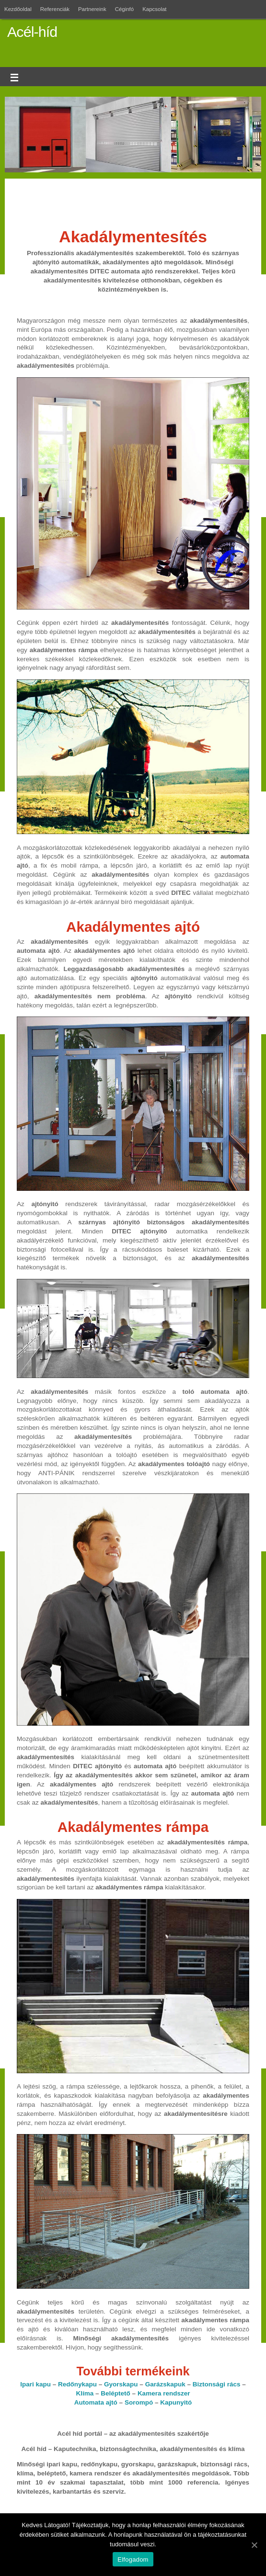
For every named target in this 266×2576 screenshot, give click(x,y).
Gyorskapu (121, 2384)
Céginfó (124, 9)
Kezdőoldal (18, 9)
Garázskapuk (165, 2384)
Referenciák (54, 9)
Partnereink (92, 9)
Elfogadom (132, 2559)
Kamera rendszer (164, 2393)
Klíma (85, 2393)
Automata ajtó (95, 2402)
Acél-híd (32, 32)
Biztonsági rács (217, 2384)
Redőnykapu (77, 2384)
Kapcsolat (154, 9)
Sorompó (139, 2402)
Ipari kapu (35, 2384)
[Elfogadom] (254, 2545)
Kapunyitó (176, 2402)
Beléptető (115, 2393)
